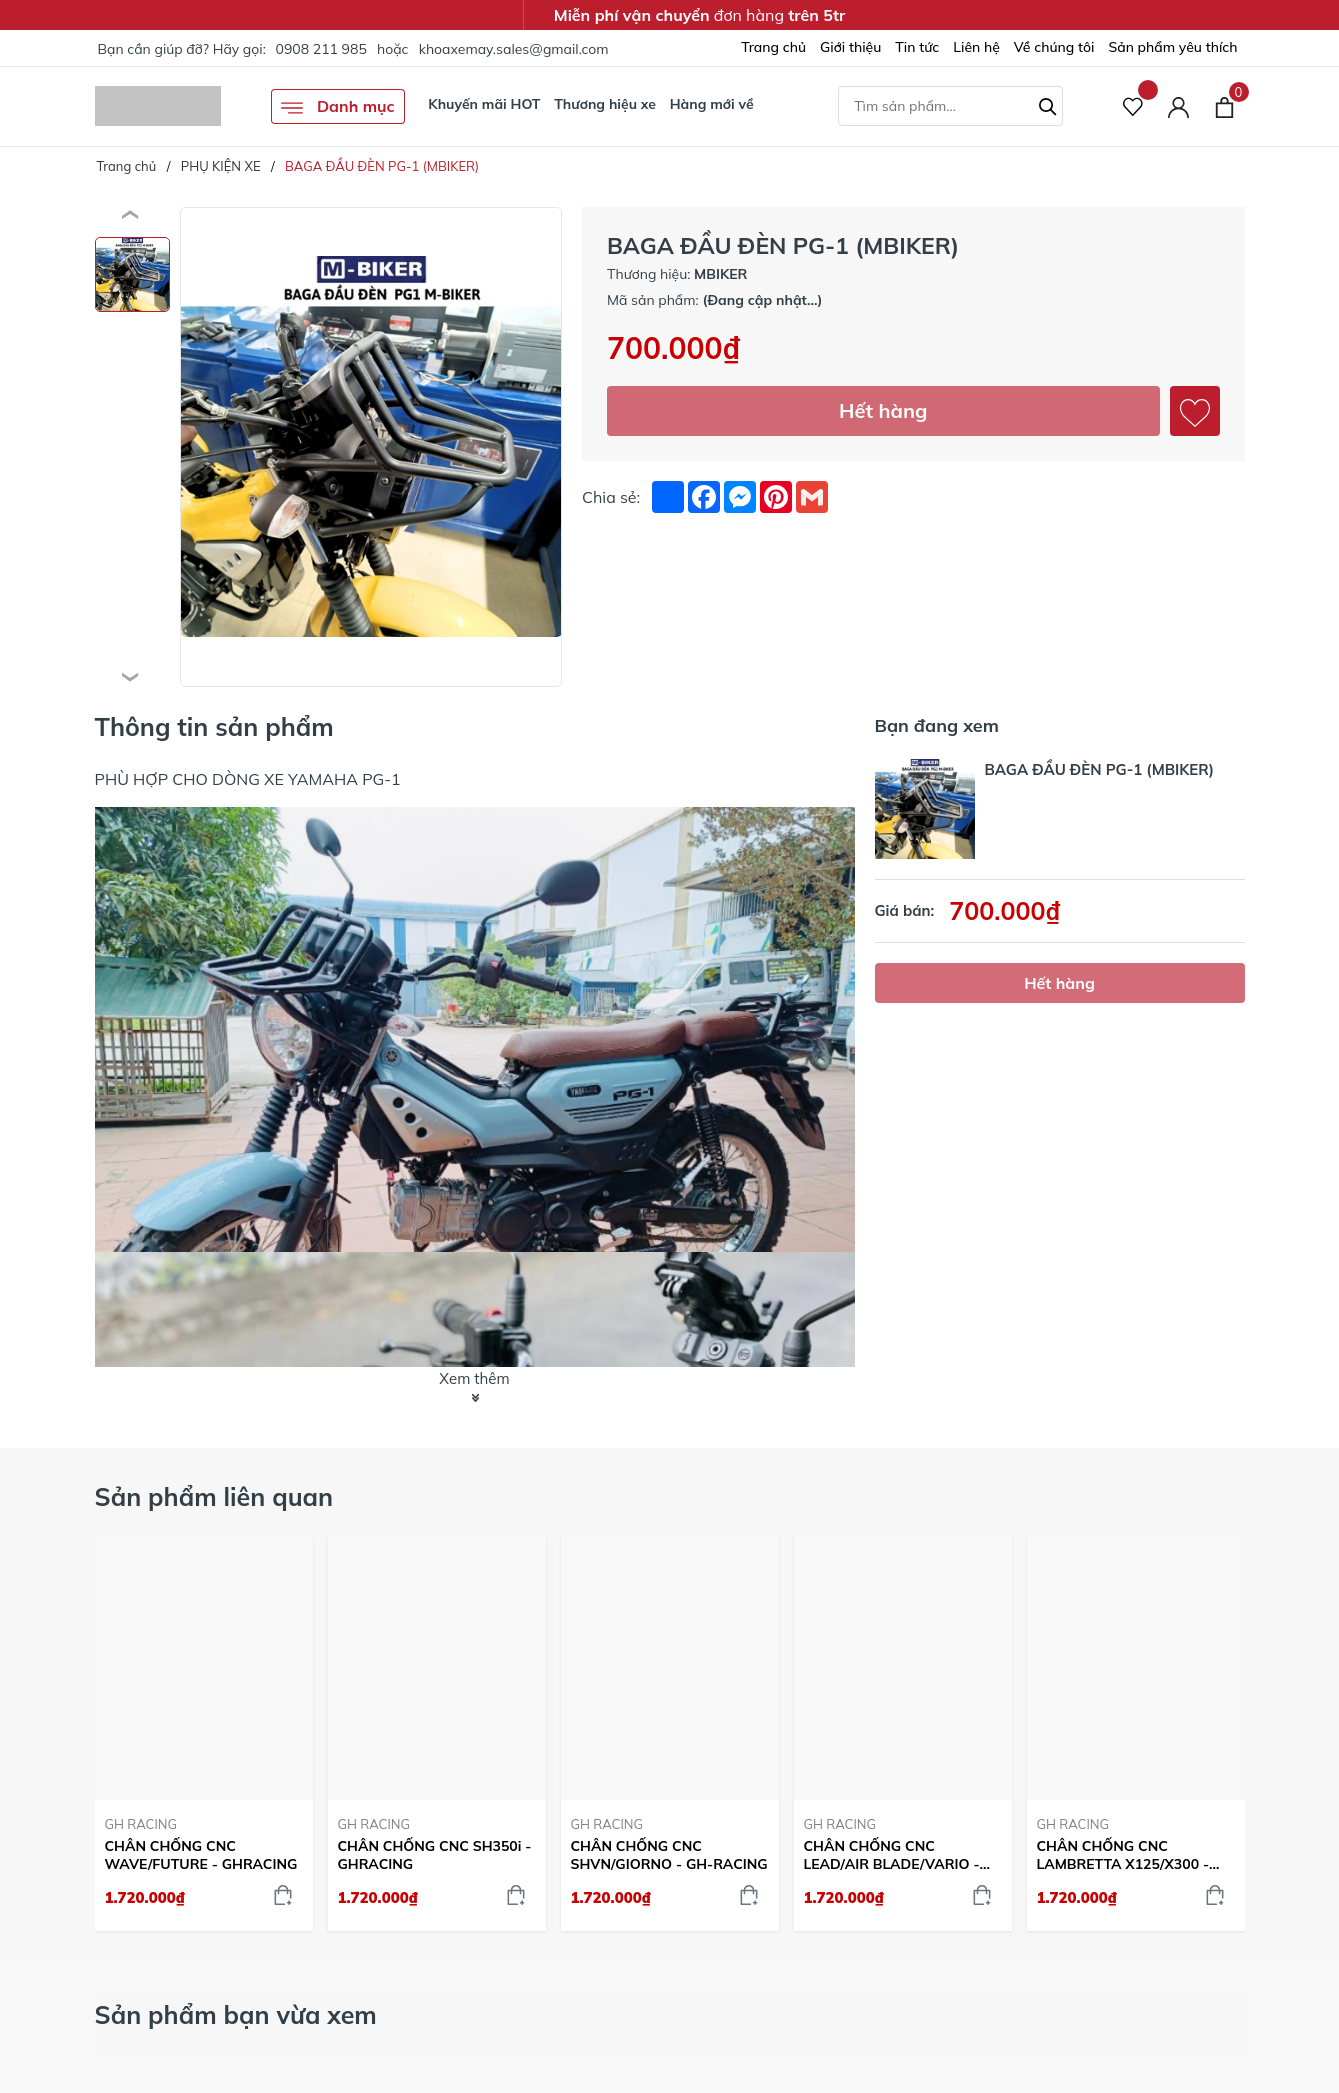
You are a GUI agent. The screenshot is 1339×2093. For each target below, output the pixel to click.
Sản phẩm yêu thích (1172, 47)
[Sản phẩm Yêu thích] (1133, 106)
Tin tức (917, 47)
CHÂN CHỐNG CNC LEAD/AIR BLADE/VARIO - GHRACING (892, 1855)
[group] (371, 447)
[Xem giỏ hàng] (1224, 106)
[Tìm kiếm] (1048, 104)
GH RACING (141, 1824)
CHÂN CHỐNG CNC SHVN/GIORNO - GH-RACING (669, 1855)
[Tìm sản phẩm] (950, 106)
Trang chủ (773, 47)
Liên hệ (976, 47)
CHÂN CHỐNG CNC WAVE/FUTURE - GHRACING (201, 1855)
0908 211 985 (320, 49)
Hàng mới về (712, 104)
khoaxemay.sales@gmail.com (514, 49)
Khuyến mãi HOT (484, 104)
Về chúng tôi (1054, 47)
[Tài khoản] (1178, 106)
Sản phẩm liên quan (214, 1496)
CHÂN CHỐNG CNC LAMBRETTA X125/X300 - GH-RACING (1123, 1855)
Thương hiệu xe (605, 104)
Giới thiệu (850, 47)
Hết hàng (883, 410)
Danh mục (338, 107)
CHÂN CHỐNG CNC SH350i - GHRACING (435, 1855)
